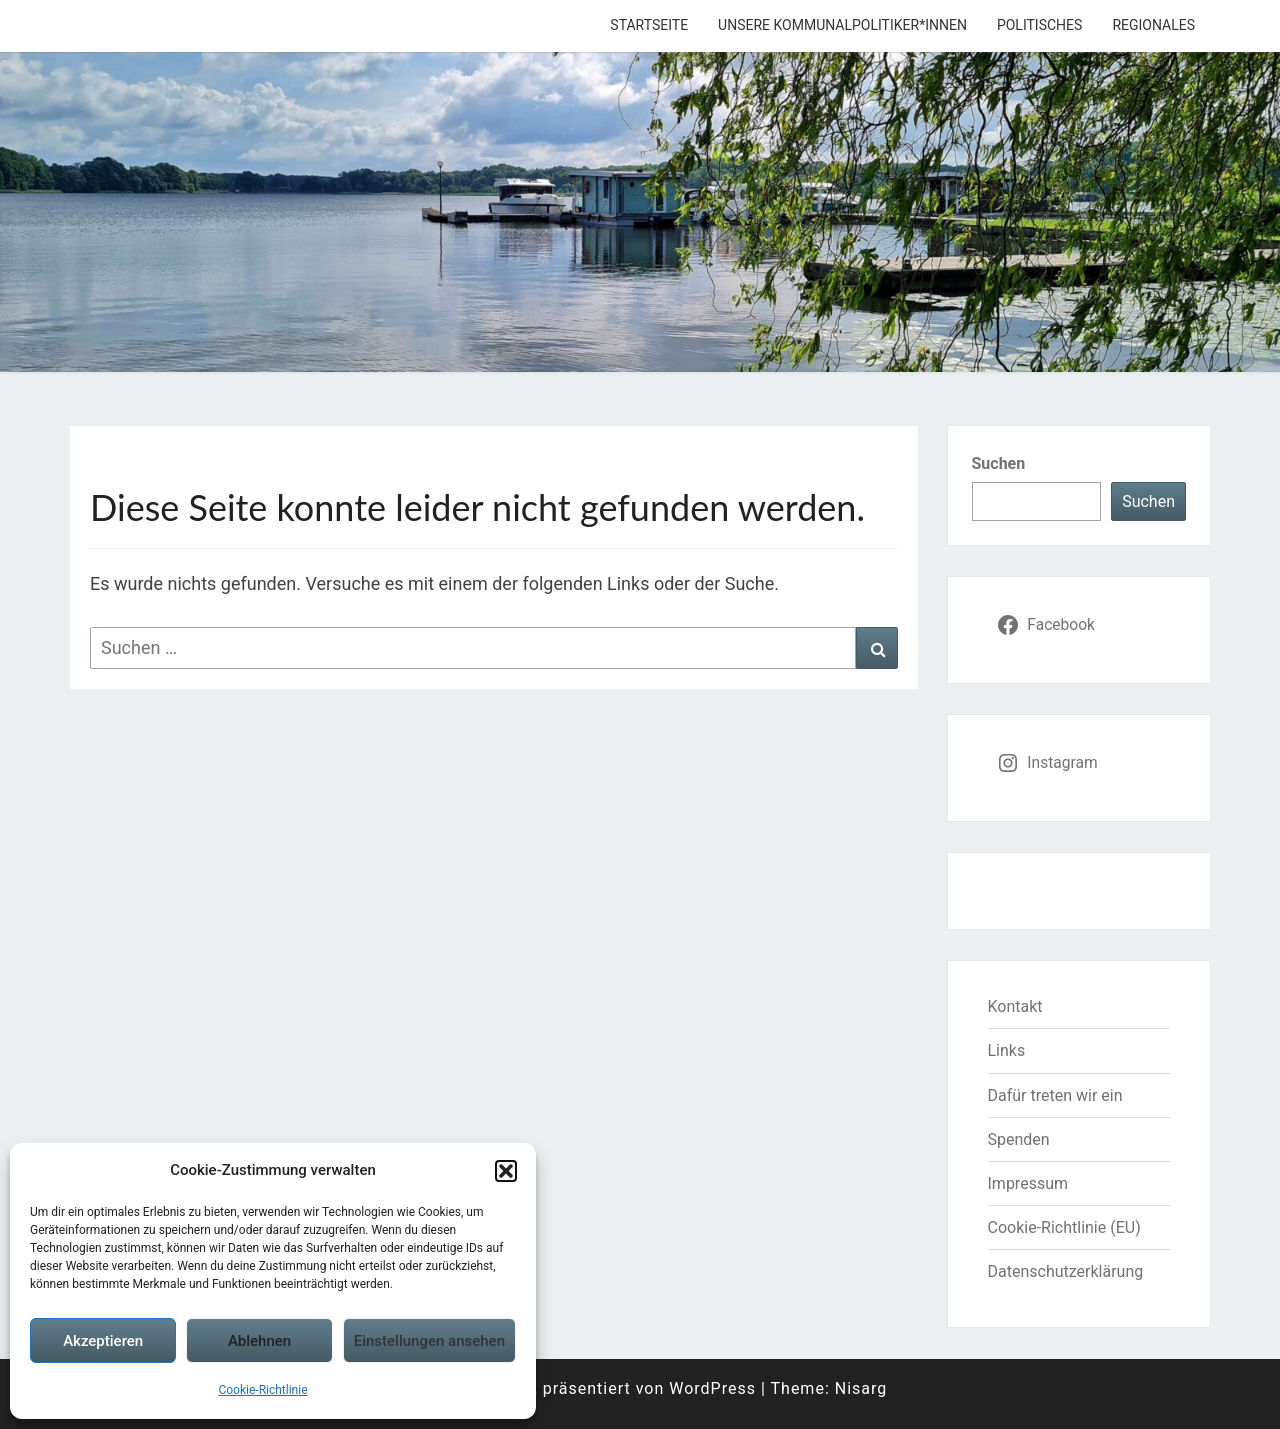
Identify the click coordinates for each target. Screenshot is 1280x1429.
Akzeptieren (103, 1341)
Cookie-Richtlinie (262, 1390)
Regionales (1153, 25)
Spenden (1019, 1139)
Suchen (999, 463)
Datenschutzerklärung (1066, 1271)
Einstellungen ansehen (429, 1341)
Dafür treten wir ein (1055, 1095)
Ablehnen (259, 1341)
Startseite (649, 25)
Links (1007, 1050)
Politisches (1039, 25)
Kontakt (1015, 1006)
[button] (506, 1171)
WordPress (712, 1388)
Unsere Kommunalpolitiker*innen (842, 25)
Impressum (1028, 1183)
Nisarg (861, 1388)
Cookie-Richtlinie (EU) (1064, 1227)
